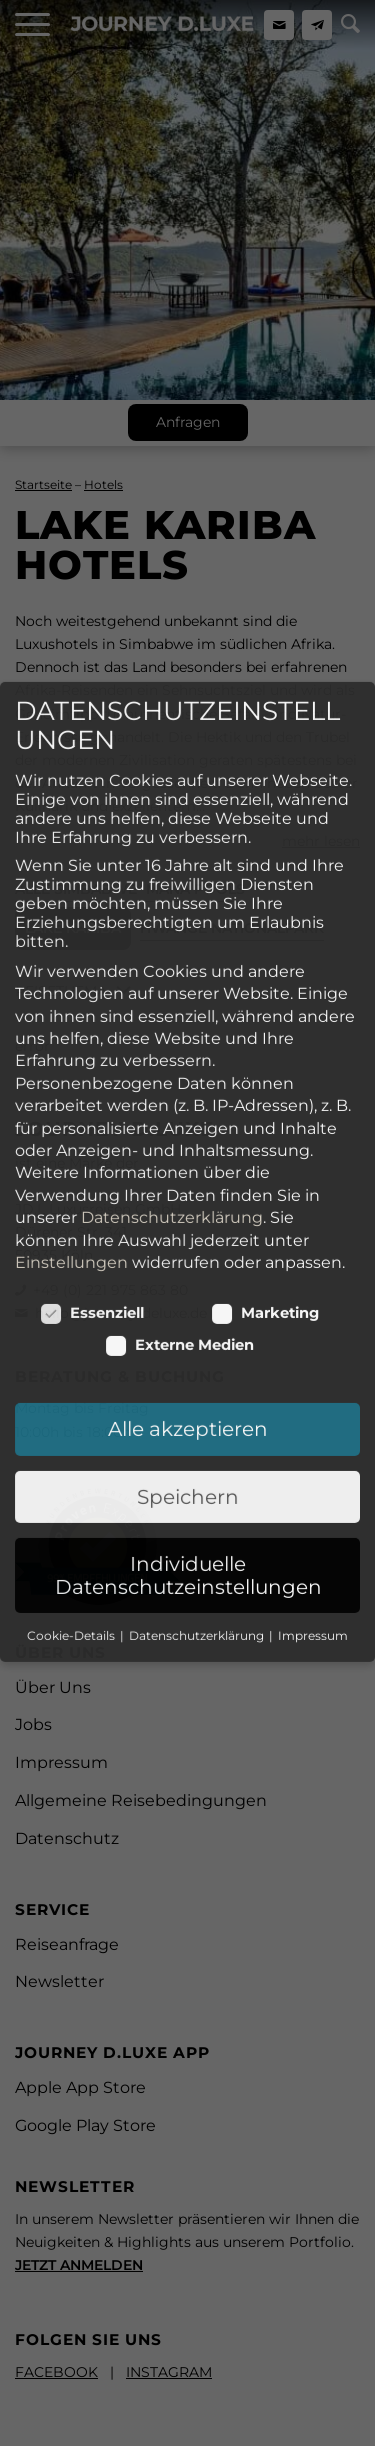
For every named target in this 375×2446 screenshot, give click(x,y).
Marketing (265, 1187)
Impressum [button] (313, 1508)
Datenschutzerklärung (172, 1090)
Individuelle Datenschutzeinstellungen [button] (188, 1448)
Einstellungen (71, 1135)
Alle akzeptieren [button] (188, 1303)
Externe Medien (180, 1219)
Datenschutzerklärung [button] (198, 1508)
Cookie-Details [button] (72, 1508)
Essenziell (92, 1187)
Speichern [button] (188, 1370)
